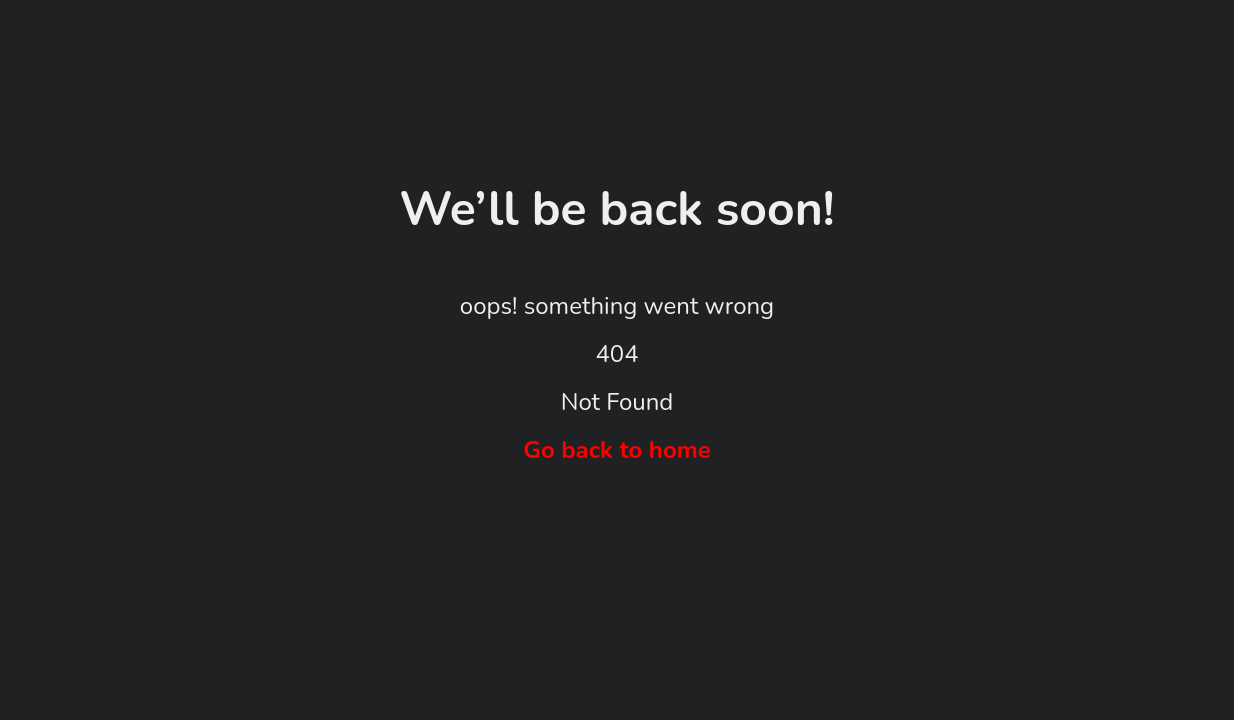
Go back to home (617, 450)
